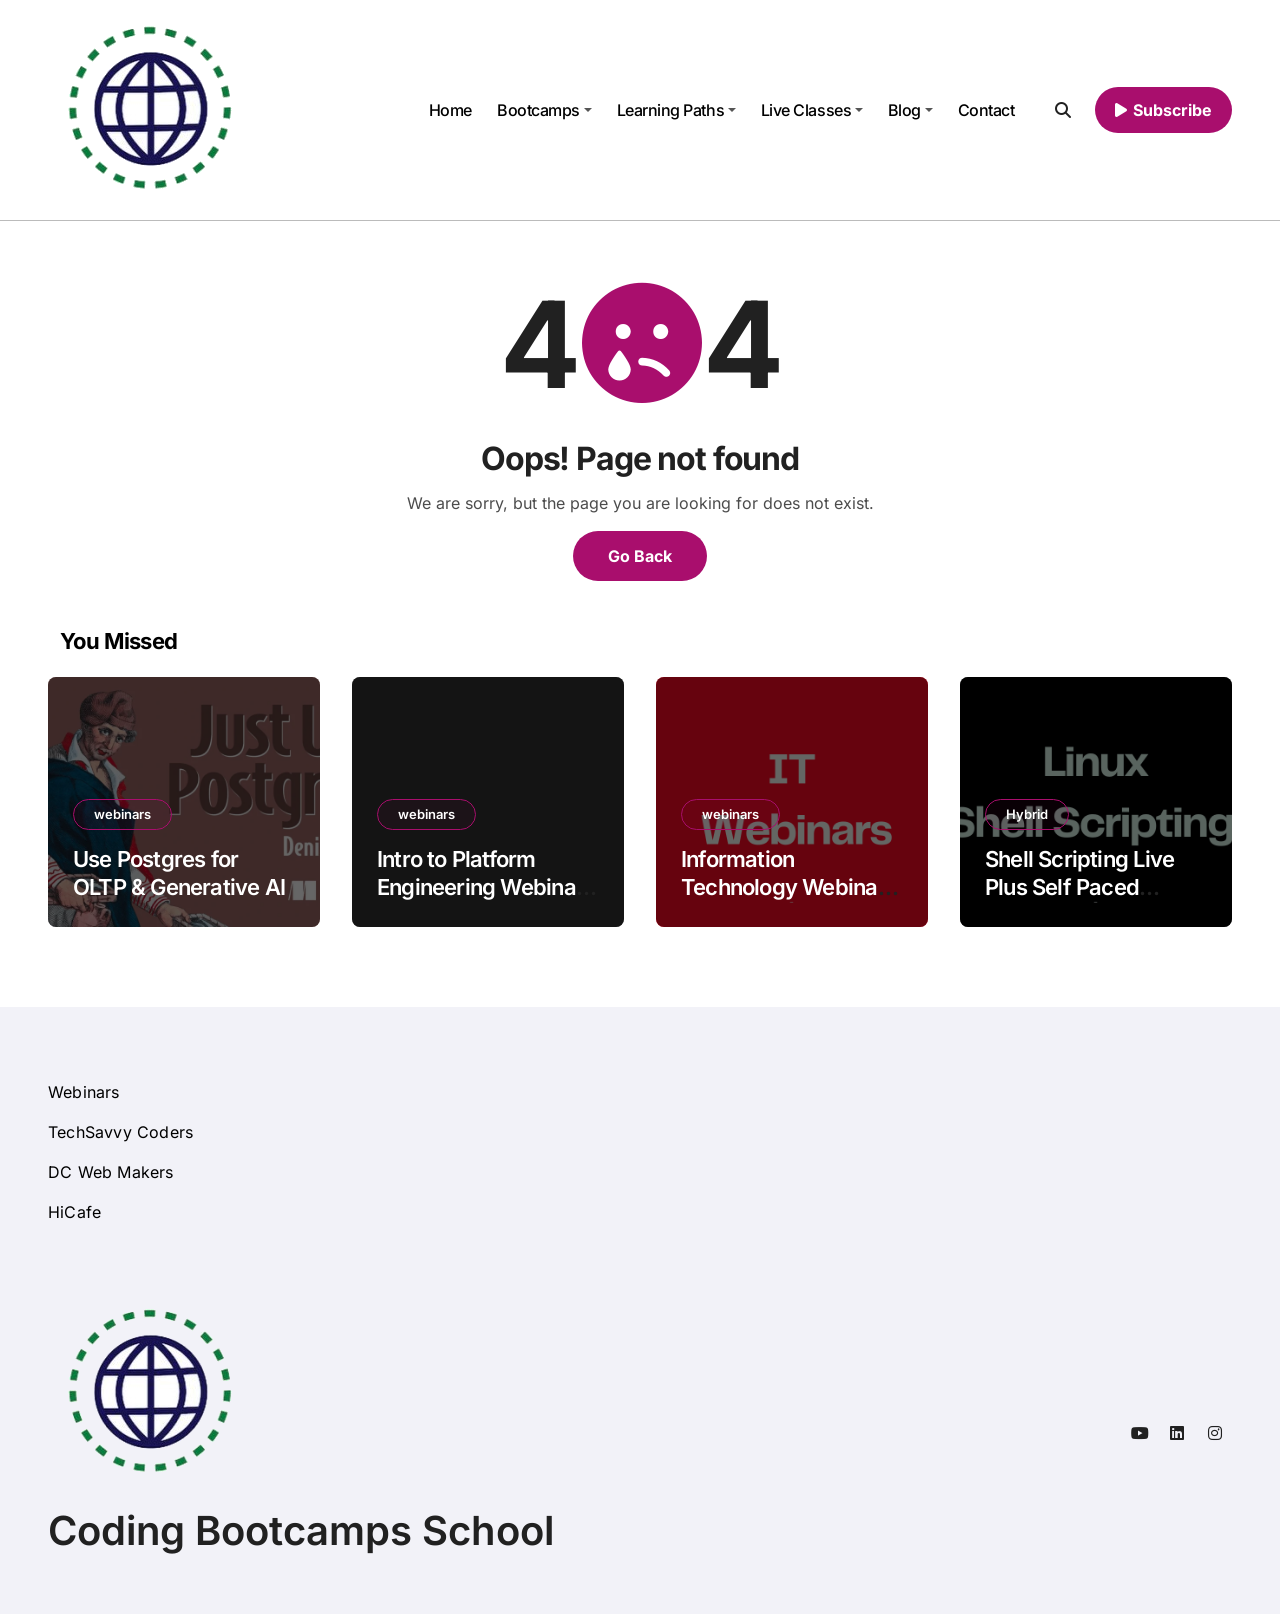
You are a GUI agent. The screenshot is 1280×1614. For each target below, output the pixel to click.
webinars (122, 814)
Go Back (640, 556)
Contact (986, 110)
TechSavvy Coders (120, 1132)
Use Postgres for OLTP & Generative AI (179, 873)
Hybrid (1027, 814)
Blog (910, 110)
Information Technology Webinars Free (789, 887)
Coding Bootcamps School (301, 1530)
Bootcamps (544, 110)
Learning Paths (676, 110)
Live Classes (812, 110)
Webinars (84, 1092)
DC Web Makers (111, 1172)
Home (450, 110)
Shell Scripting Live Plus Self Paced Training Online (1079, 887)
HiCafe (74, 1212)
